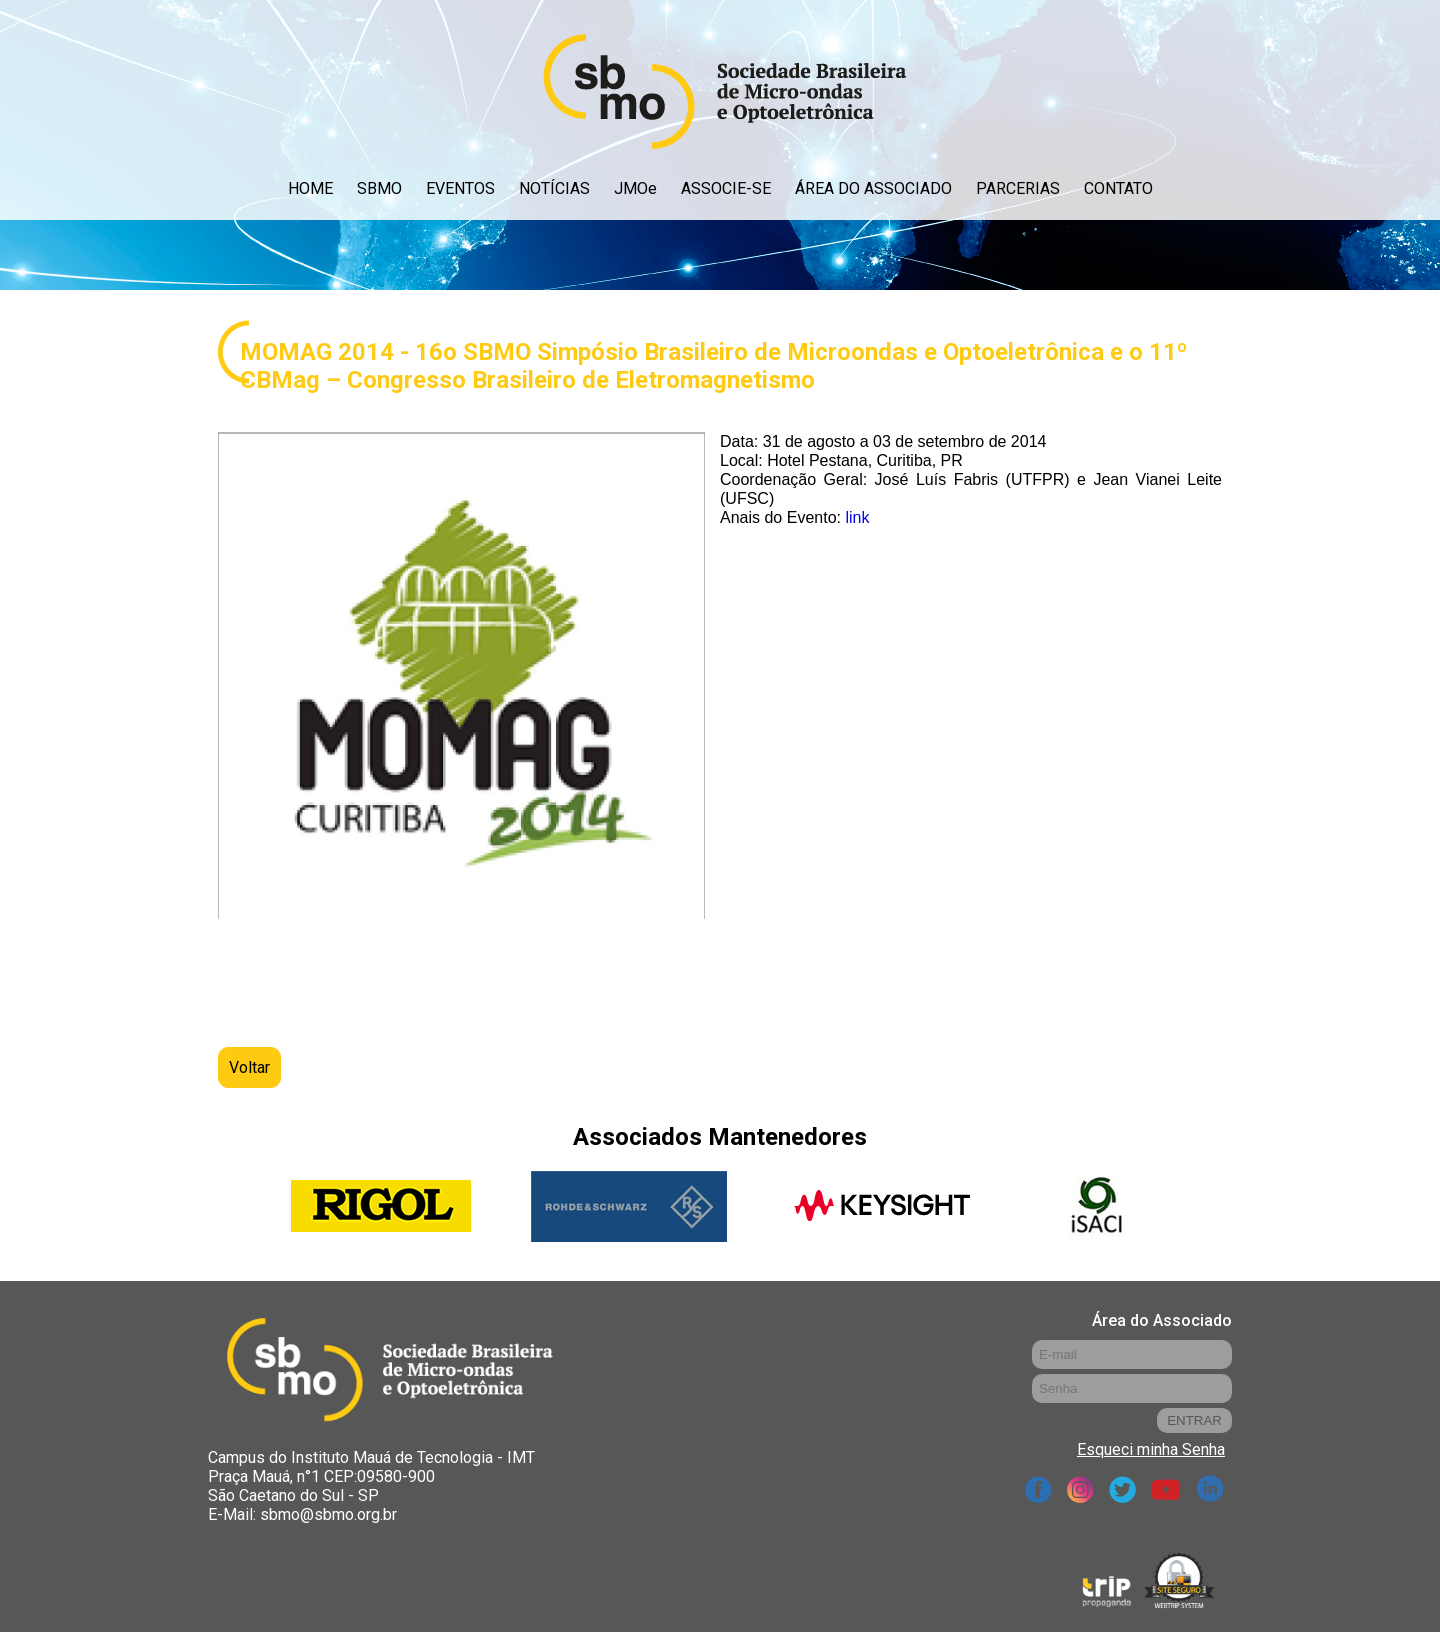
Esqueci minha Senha (1151, 1449)
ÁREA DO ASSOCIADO (873, 188)
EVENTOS (460, 188)
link (857, 517)
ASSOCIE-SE (726, 188)
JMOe (635, 188)
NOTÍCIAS (554, 188)
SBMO (379, 188)
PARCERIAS (1018, 188)
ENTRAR (1194, 1420)
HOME (310, 188)
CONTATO (1118, 188)
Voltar (249, 1067)
